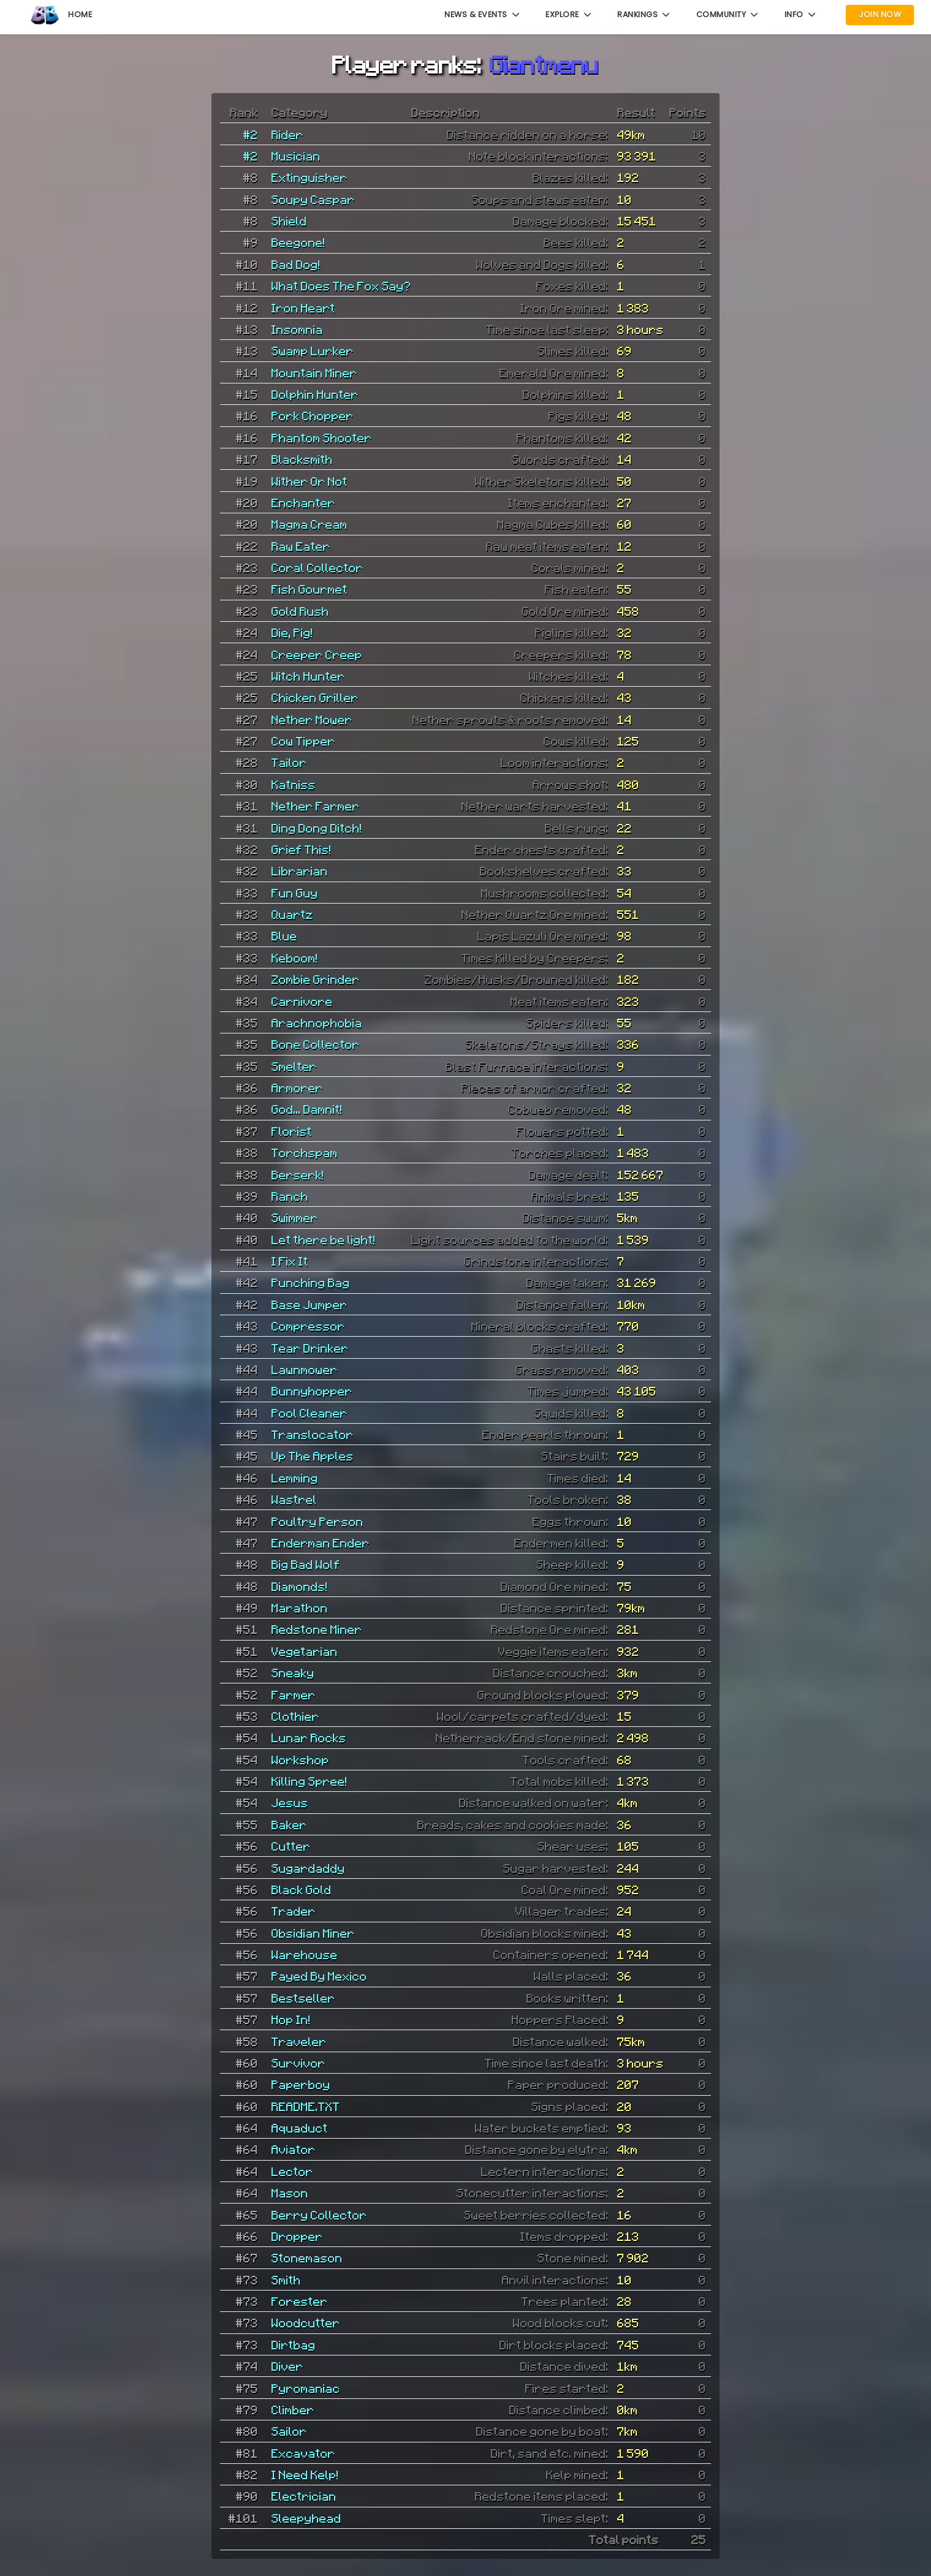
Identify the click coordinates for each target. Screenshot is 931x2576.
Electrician (304, 2496)
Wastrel (294, 1499)
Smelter (294, 1066)
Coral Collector (317, 567)
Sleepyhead (306, 2518)
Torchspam (305, 1152)
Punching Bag (311, 1282)
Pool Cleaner (310, 1413)
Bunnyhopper (312, 1390)
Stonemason (307, 2257)
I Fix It (290, 1261)
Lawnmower (305, 1369)
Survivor (298, 2063)
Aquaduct (300, 2127)
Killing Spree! (310, 1781)
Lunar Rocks (309, 1737)
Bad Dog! (296, 264)
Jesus (290, 1802)
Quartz (292, 914)
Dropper (297, 2236)
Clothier (295, 1716)
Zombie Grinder (316, 979)
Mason (290, 2192)
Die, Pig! (292, 632)
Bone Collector (316, 1044)
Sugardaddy (308, 1868)
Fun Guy (295, 892)
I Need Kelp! (305, 2474)
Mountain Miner (314, 372)
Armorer (297, 1087)
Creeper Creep (317, 654)
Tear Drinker (310, 1348)
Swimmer (295, 1217)
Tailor (289, 762)
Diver (287, 2366)
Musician (296, 155)
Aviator (294, 2149)
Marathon (300, 1607)
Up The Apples (313, 1455)
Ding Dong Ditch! (317, 828)
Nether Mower (312, 719)
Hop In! (291, 2019)
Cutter (291, 1846)
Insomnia (297, 329)
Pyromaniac (306, 2388)
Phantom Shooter (322, 437)
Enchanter (303, 502)
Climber (293, 2409)
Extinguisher (310, 177)
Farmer (294, 1694)
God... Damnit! (307, 1109)
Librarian (300, 870)
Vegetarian (305, 1651)
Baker (289, 1824)
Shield (289, 220)
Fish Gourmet (310, 589)
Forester (300, 2301)
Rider (287, 134)
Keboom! (295, 957)
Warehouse (305, 1954)
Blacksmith (302, 459)
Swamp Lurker (313, 350)
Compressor (308, 1326)
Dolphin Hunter (315, 394)
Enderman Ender (321, 1542)
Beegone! (298, 242)
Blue (284, 935)
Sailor (289, 2431)
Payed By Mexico (319, 1976)
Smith (286, 2279)
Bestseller (303, 1998)
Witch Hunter (308, 676)
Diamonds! (300, 1586)
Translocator (313, 1434)
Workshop (300, 1759)
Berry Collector (319, 2214)
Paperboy (301, 2084)
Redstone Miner (317, 1629)
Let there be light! (324, 1239)
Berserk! (298, 1174)
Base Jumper (310, 1304)
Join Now (880, 14)
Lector (292, 2171)
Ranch (290, 1196)
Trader (294, 1911)
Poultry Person (317, 1521)
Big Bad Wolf (306, 1564)
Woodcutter (306, 2322)
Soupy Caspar (313, 199)
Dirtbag (294, 2344)
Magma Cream (310, 524)
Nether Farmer (316, 805)
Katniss (294, 784)
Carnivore (302, 1001)
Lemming (295, 1477)
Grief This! (302, 849)
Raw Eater (301, 546)
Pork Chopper (313, 415)
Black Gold (302, 1889)
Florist (292, 1131)
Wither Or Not (310, 481)
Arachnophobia (317, 1022)
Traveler (299, 2041)
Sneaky (293, 1672)
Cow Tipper (303, 741)
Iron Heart (303, 307)
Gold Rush (300, 611)
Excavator (303, 2453)
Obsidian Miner (313, 1933)
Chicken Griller (315, 697)
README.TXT (306, 2106)
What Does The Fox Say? (341, 285)
